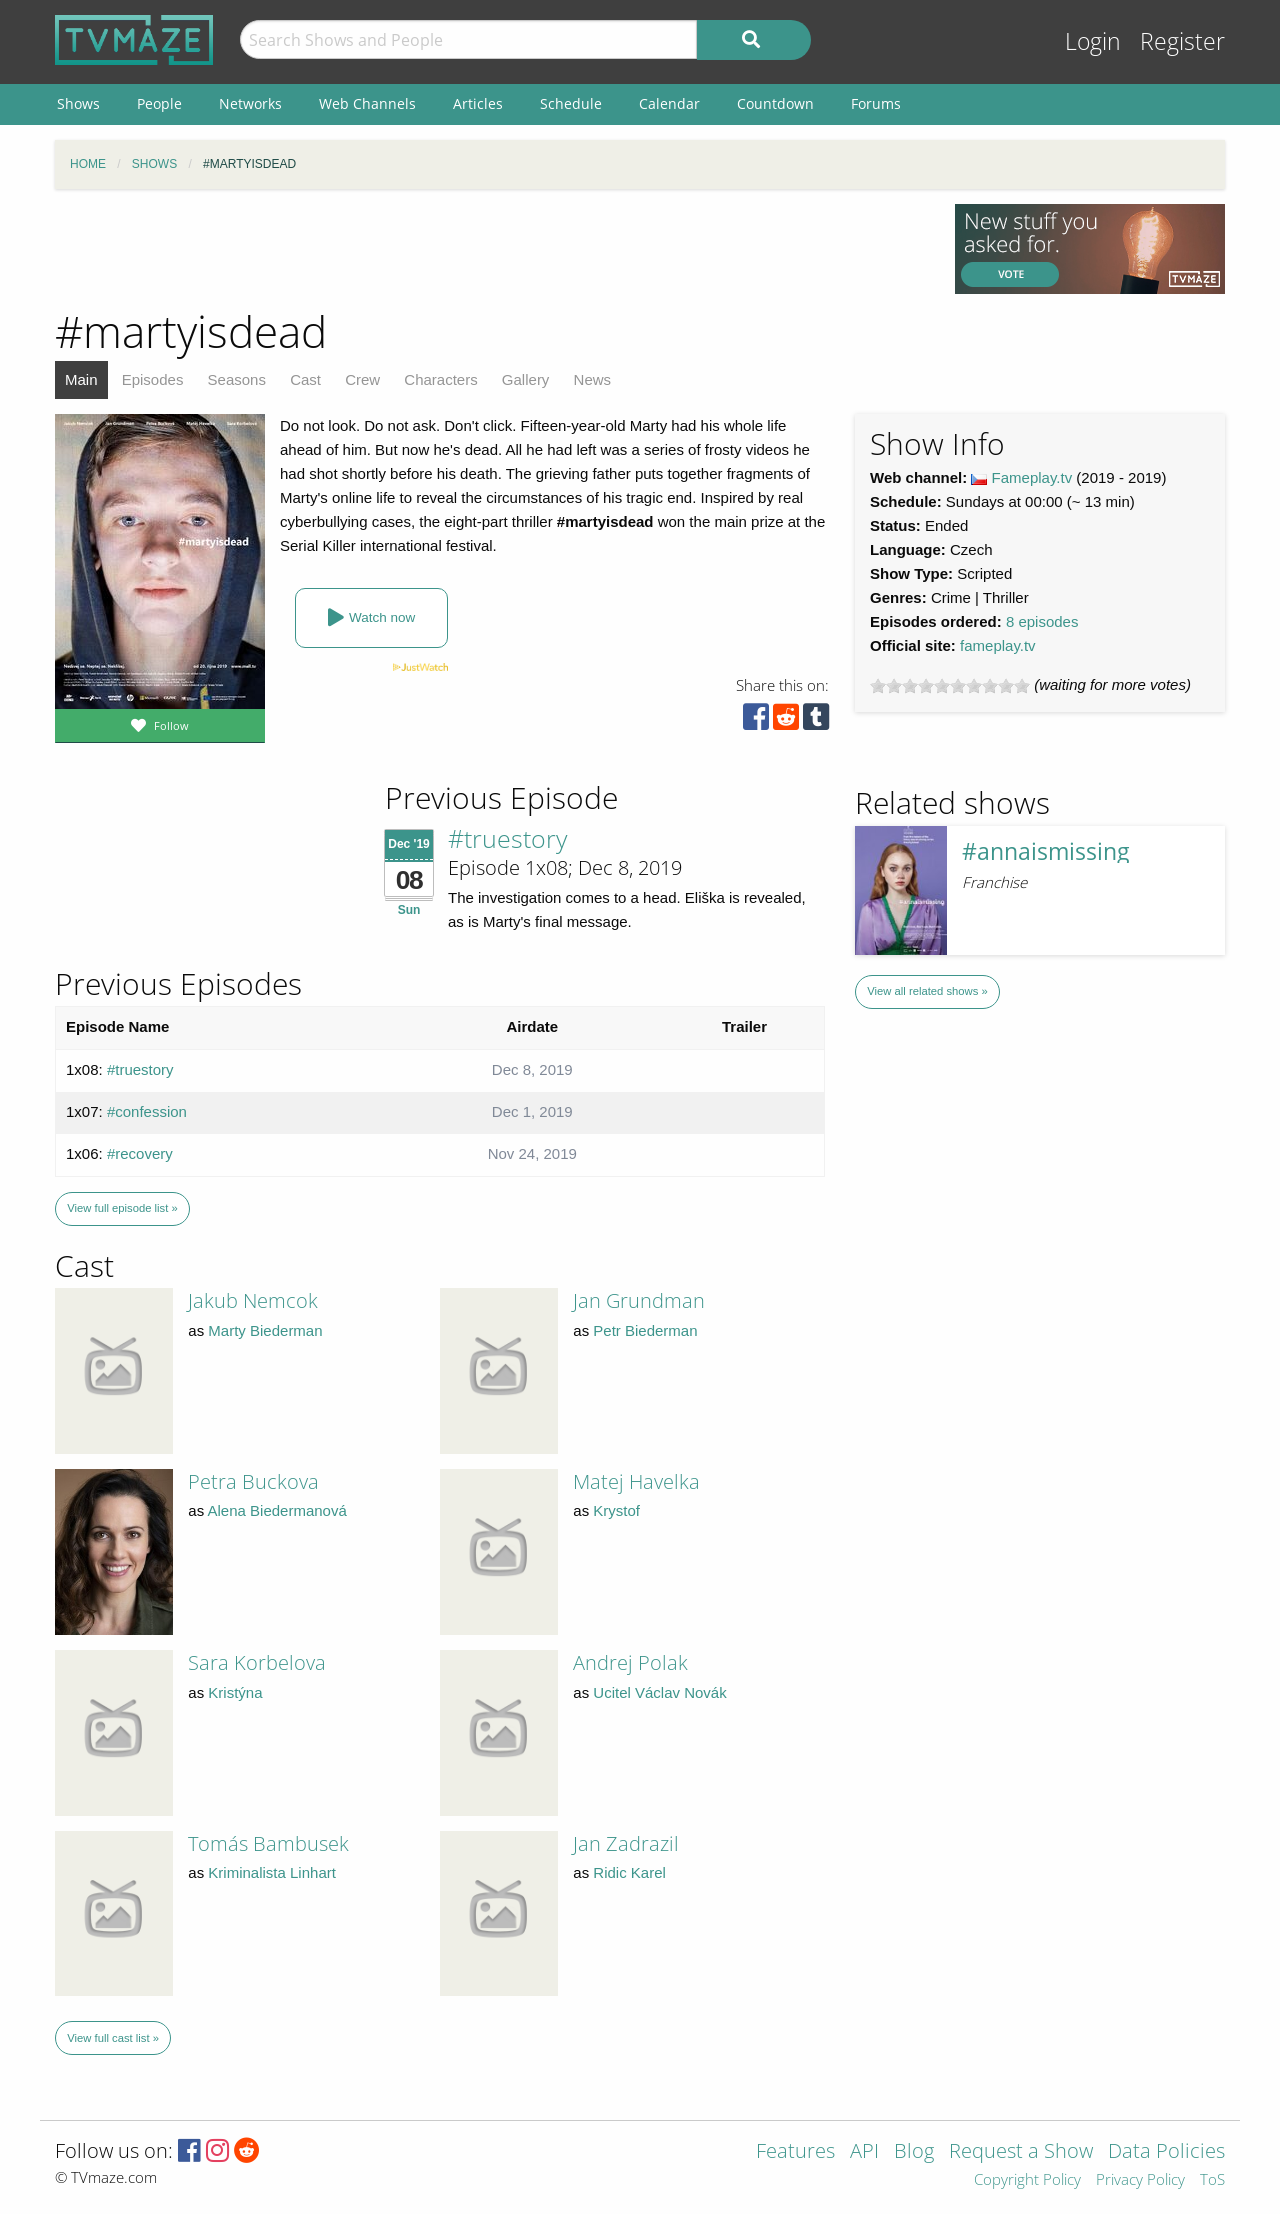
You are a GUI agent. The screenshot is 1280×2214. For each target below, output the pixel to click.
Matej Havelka (636, 1481)
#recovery (140, 1153)
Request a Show (1021, 2152)
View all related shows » (927, 991)
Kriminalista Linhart (272, 1872)
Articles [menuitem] (478, 103)
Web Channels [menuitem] (367, 103)
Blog (914, 2152)
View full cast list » (113, 2038)
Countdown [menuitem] (775, 103)
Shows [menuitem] (78, 103)
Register (1182, 41)
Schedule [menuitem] (571, 103)
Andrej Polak (630, 1662)
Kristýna (235, 1692)
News (593, 379)
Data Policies (1166, 2152)
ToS (1212, 2180)
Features (795, 2152)
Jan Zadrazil (626, 1843)
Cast (305, 379)
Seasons (237, 379)
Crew (362, 379)
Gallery (526, 379)
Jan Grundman (639, 1300)
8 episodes (1042, 621)
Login (1093, 41)
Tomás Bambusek (268, 1843)
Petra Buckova (253, 1481)
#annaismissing (1046, 851)
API (864, 2152)
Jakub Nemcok (253, 1300)
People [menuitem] (159, 103)
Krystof (616, 1510)
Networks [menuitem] (250, 103)
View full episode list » (122, 1208)
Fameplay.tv (1032, 477)
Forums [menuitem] (876, 103)
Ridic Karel (629, 1872)
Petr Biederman (645, 1330)
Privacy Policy (1140, 2180)
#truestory (507, 838)
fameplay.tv (998, 645)
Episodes (153, 379)
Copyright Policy (1027, 2180)
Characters (440, 379)
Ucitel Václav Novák (659, 1692)
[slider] (950, 686)
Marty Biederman (265, 1330)
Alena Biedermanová (277, 1510)
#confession (147, 1111)
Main (81, 379)
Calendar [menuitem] (669, 103)
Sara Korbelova (257, 1662)
